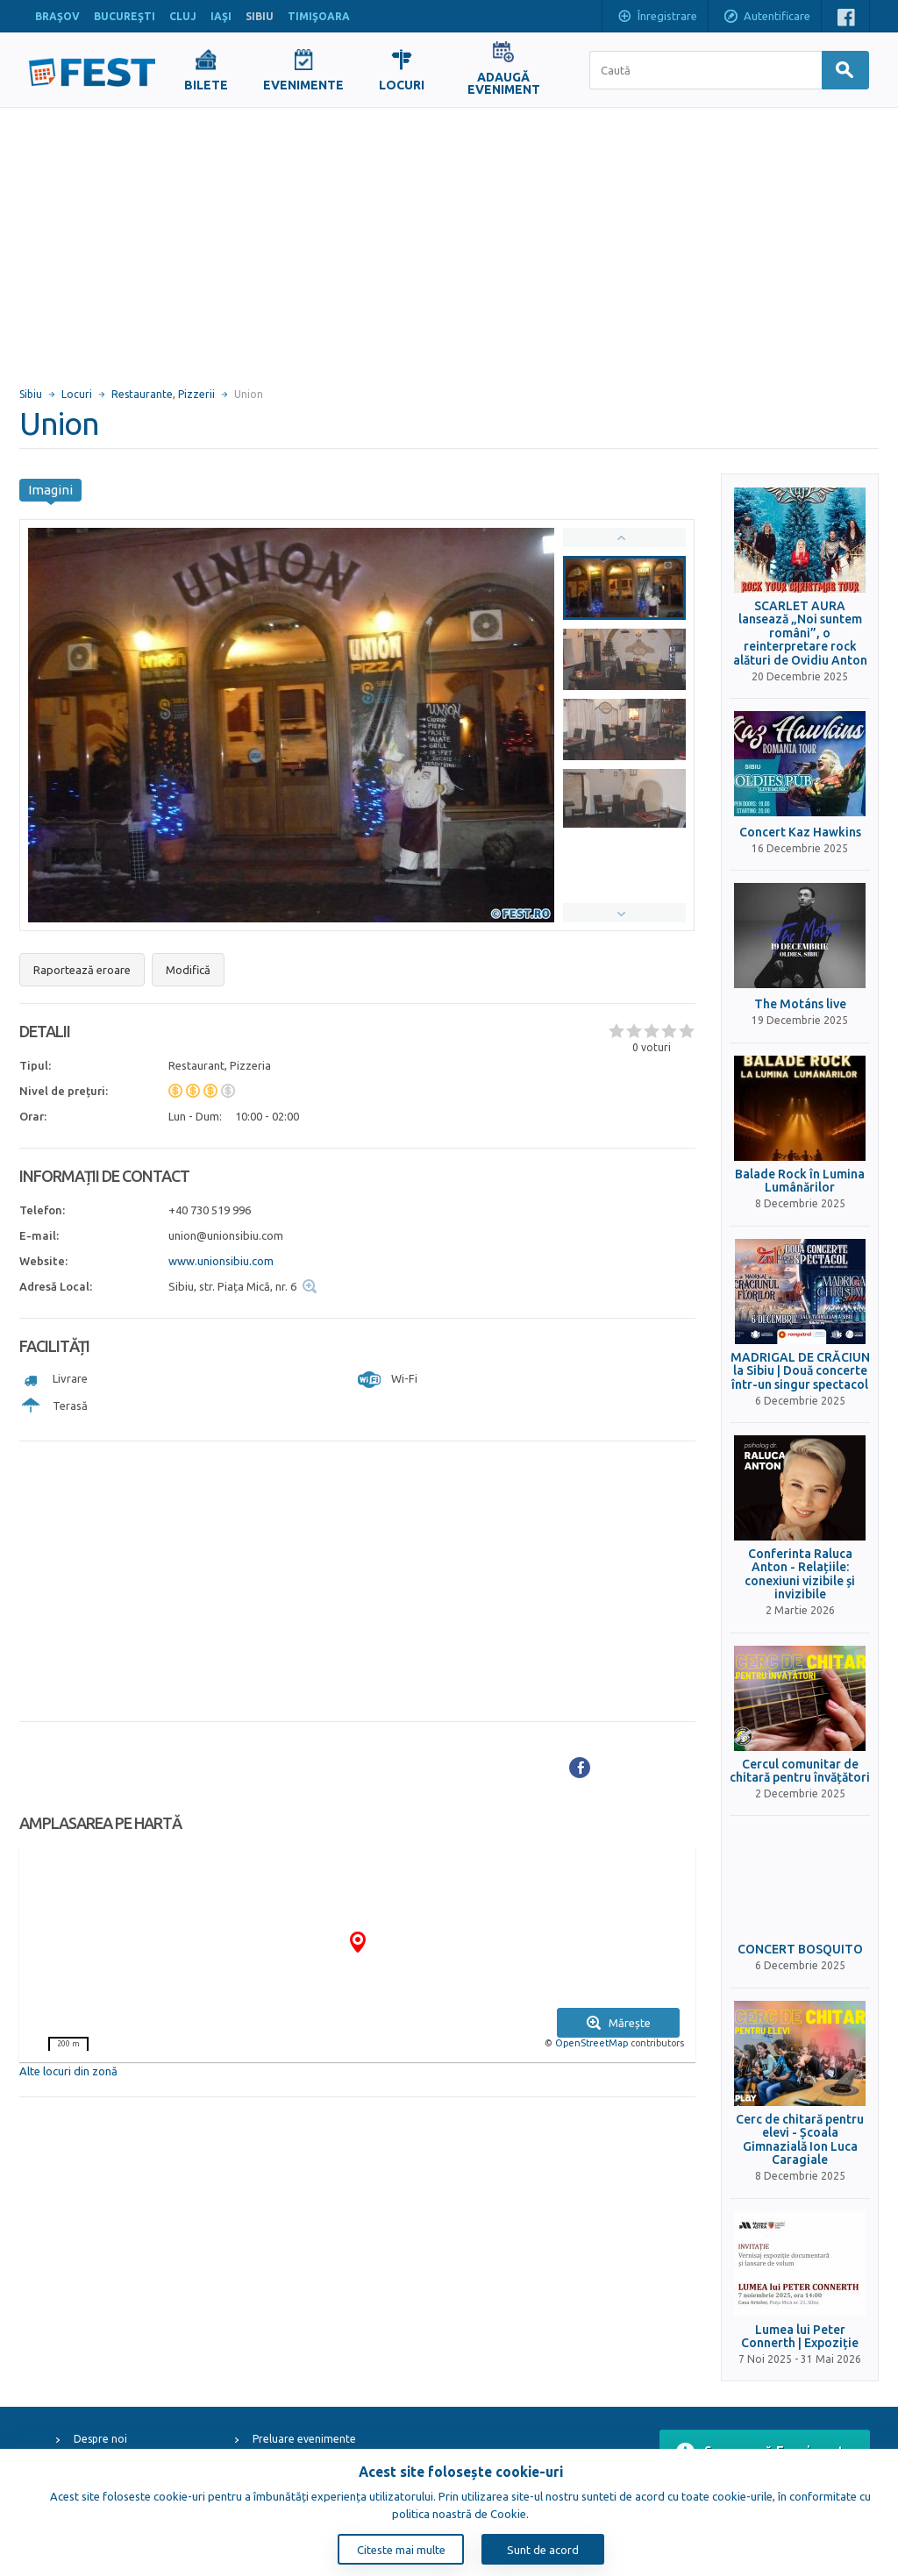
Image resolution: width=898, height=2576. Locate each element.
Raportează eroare (82, 970)
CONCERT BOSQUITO (800, 1949)
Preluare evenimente (304, 2438)
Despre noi (100, 2438)
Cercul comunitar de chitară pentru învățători (800, 1771)
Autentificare (766, 17)
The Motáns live (800, 1004)
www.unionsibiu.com (221, 1261)
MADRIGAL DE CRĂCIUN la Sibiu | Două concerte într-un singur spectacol (800, 1371)
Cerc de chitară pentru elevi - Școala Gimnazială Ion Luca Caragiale (800, 2140)
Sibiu (30, 394)
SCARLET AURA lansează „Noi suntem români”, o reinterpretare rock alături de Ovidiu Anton (800, 633)
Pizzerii (196, 394)
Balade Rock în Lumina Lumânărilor (800, 1181)
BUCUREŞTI (124, 16)
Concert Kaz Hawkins (800, 832)
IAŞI (221, 16)
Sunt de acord (543, 2550)
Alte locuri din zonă (68, 2071)
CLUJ (182, 16)
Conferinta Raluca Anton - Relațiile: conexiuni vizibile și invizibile (800, 1574)
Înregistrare (656, 17)
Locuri (76, 394)
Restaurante (142, 394)
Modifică (188, 970)
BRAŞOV (57, 16)
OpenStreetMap (591, 2043)
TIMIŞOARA (319, 16)
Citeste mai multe (401, 2550)
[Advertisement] (449, 239)
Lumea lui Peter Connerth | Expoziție (800, 2336)
